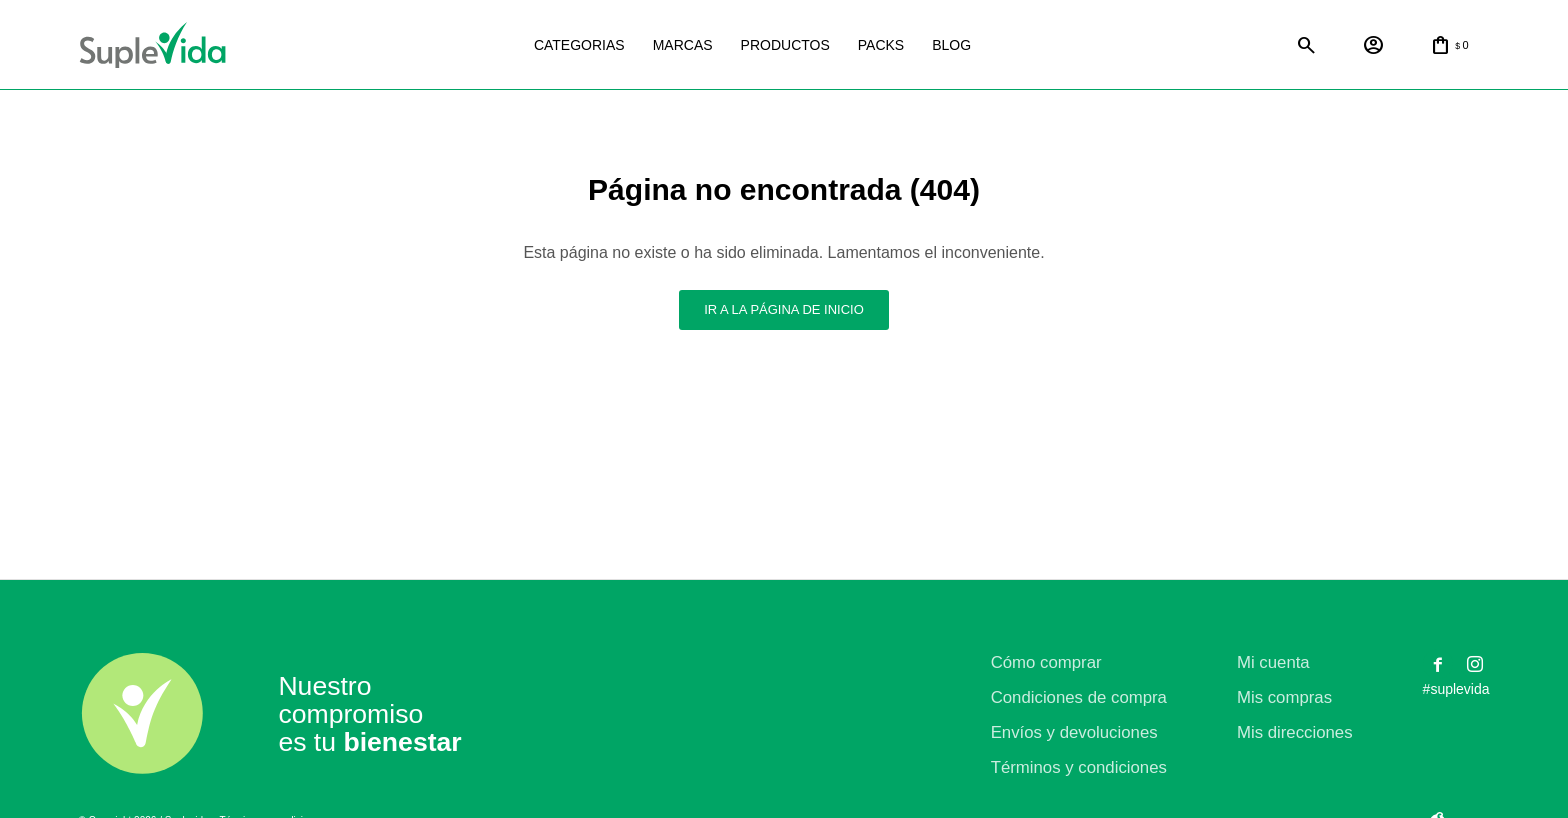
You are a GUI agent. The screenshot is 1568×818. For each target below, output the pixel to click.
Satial (1230, 45)
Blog (951, 45)
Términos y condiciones (1079, 767)
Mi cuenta (1273, 662)
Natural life (1132, 45)
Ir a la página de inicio (784, 309)
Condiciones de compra (1079, 697)
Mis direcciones (1295, 732)
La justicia (1034, 45)
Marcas (683, 45)
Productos (785, 45)
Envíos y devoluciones (1074, 732)
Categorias (579, 45)
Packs (881, 45)
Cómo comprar (1046, 662)
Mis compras (1284, 697)
